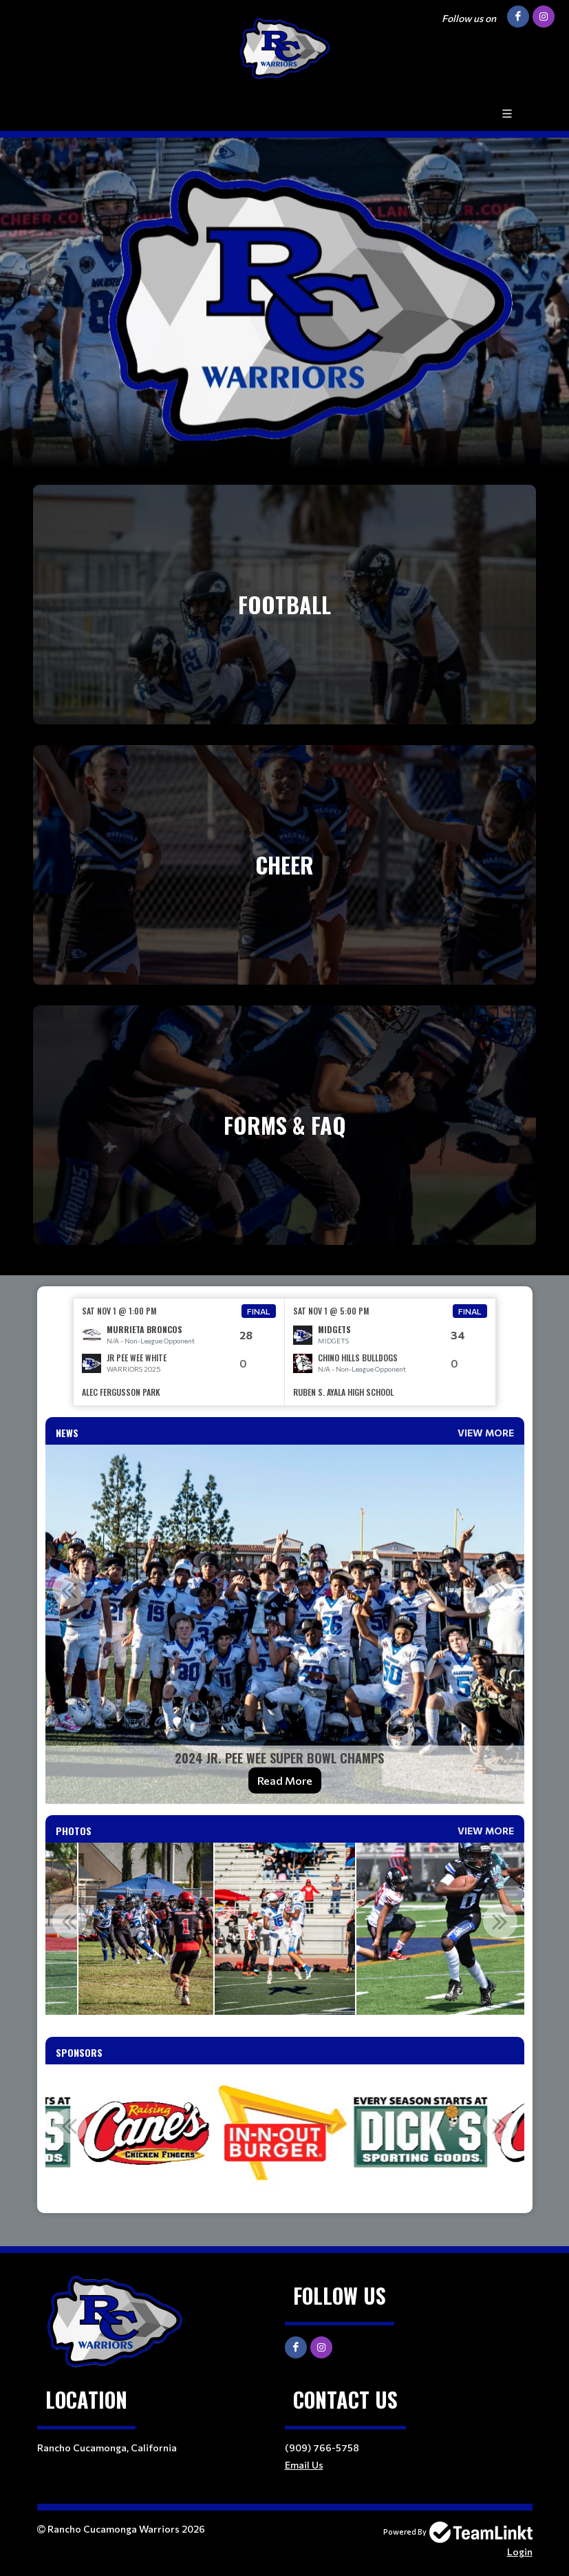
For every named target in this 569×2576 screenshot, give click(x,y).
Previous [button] (69, 1590)
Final (258, 1311)
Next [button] (500, 1590)
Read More (284, 1780)
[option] (179, 1352)
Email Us (304, 2465)
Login (520, 2551)
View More (486, 1432)
